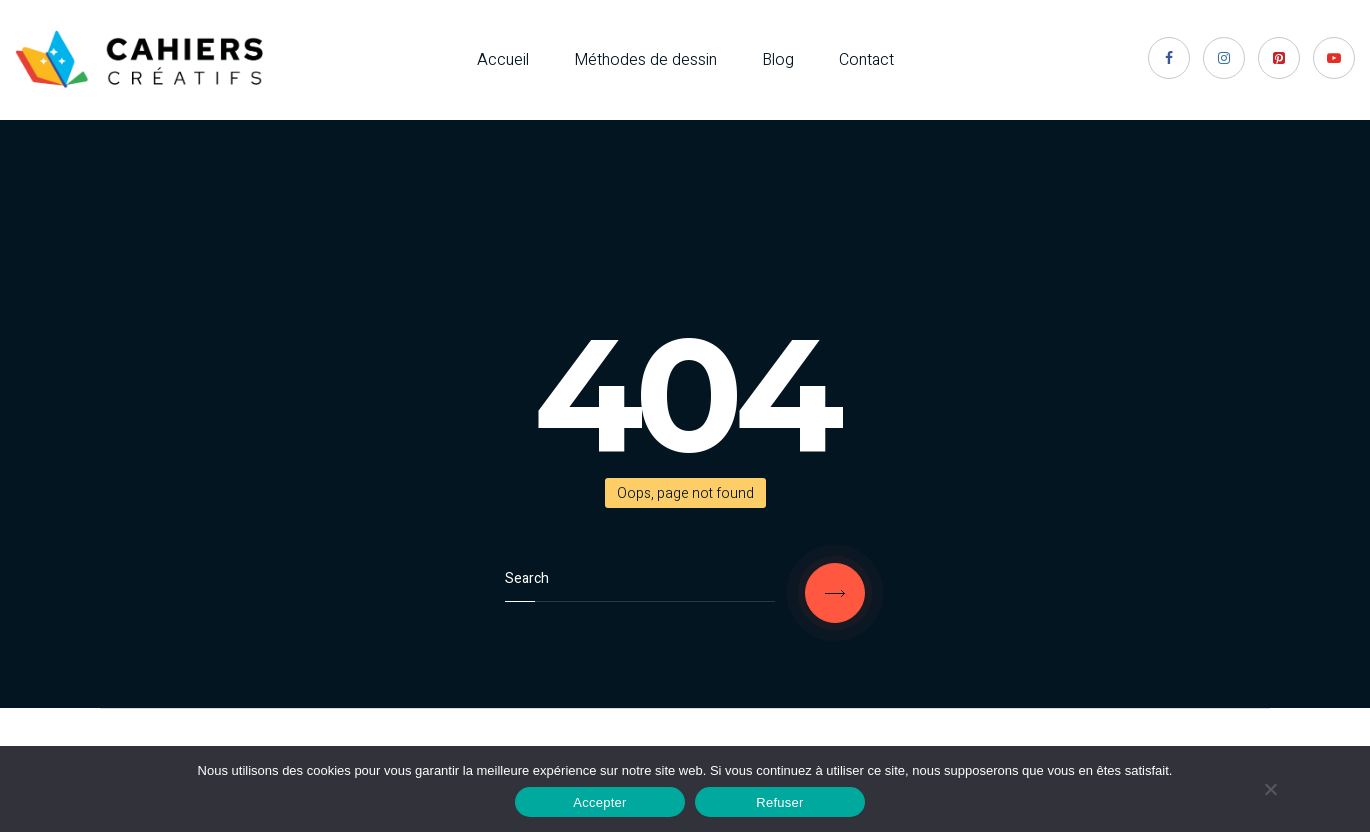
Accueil (503, 60)
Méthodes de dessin (645, 60)
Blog (778, 60)
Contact (866, 60)
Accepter (599, 802)
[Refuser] (1270, 789)
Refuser (779, 802)
